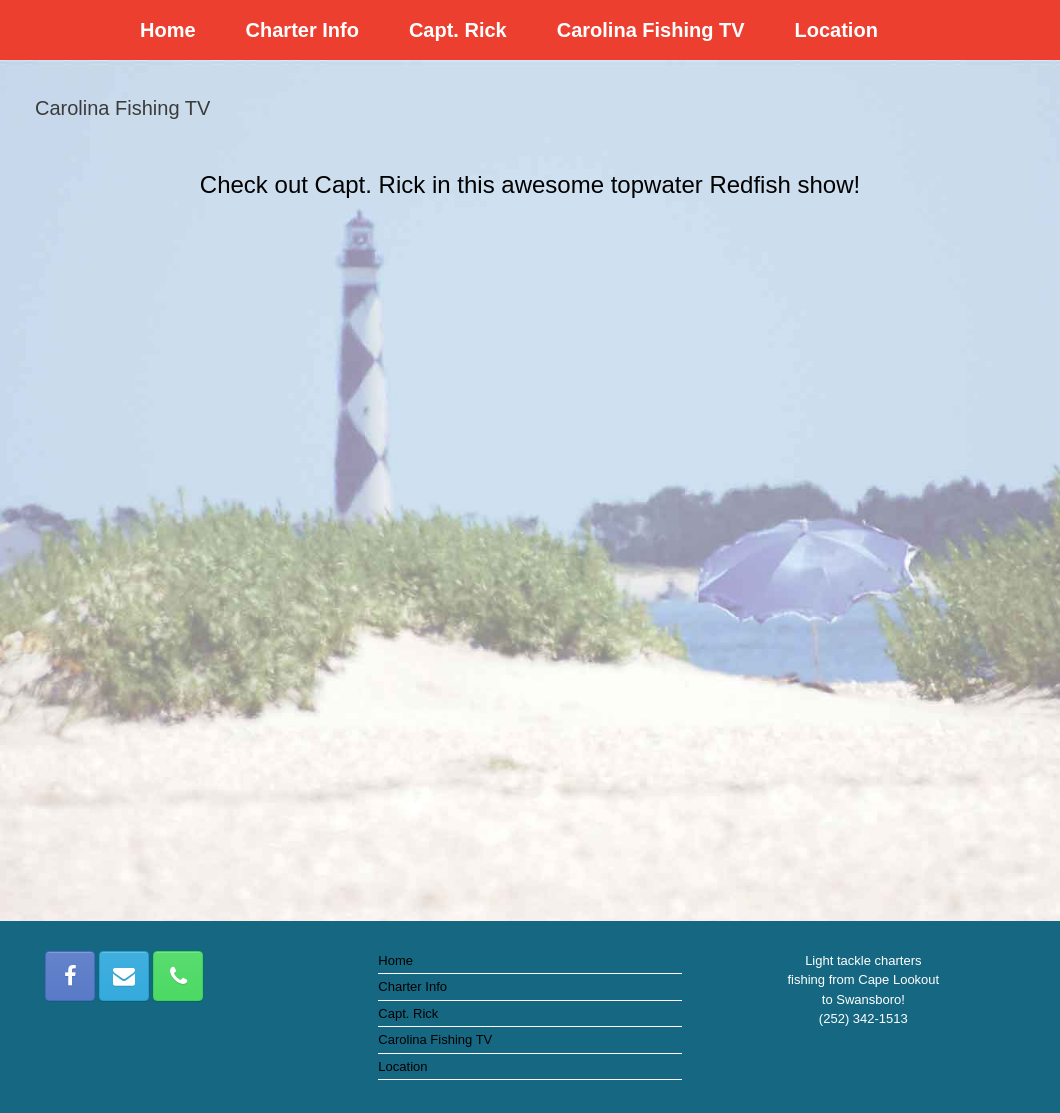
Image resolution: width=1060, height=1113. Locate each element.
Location (836, 30)
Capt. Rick (458, 30)
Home (168, 30)
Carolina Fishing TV (651, 30)
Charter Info (302, 30)
